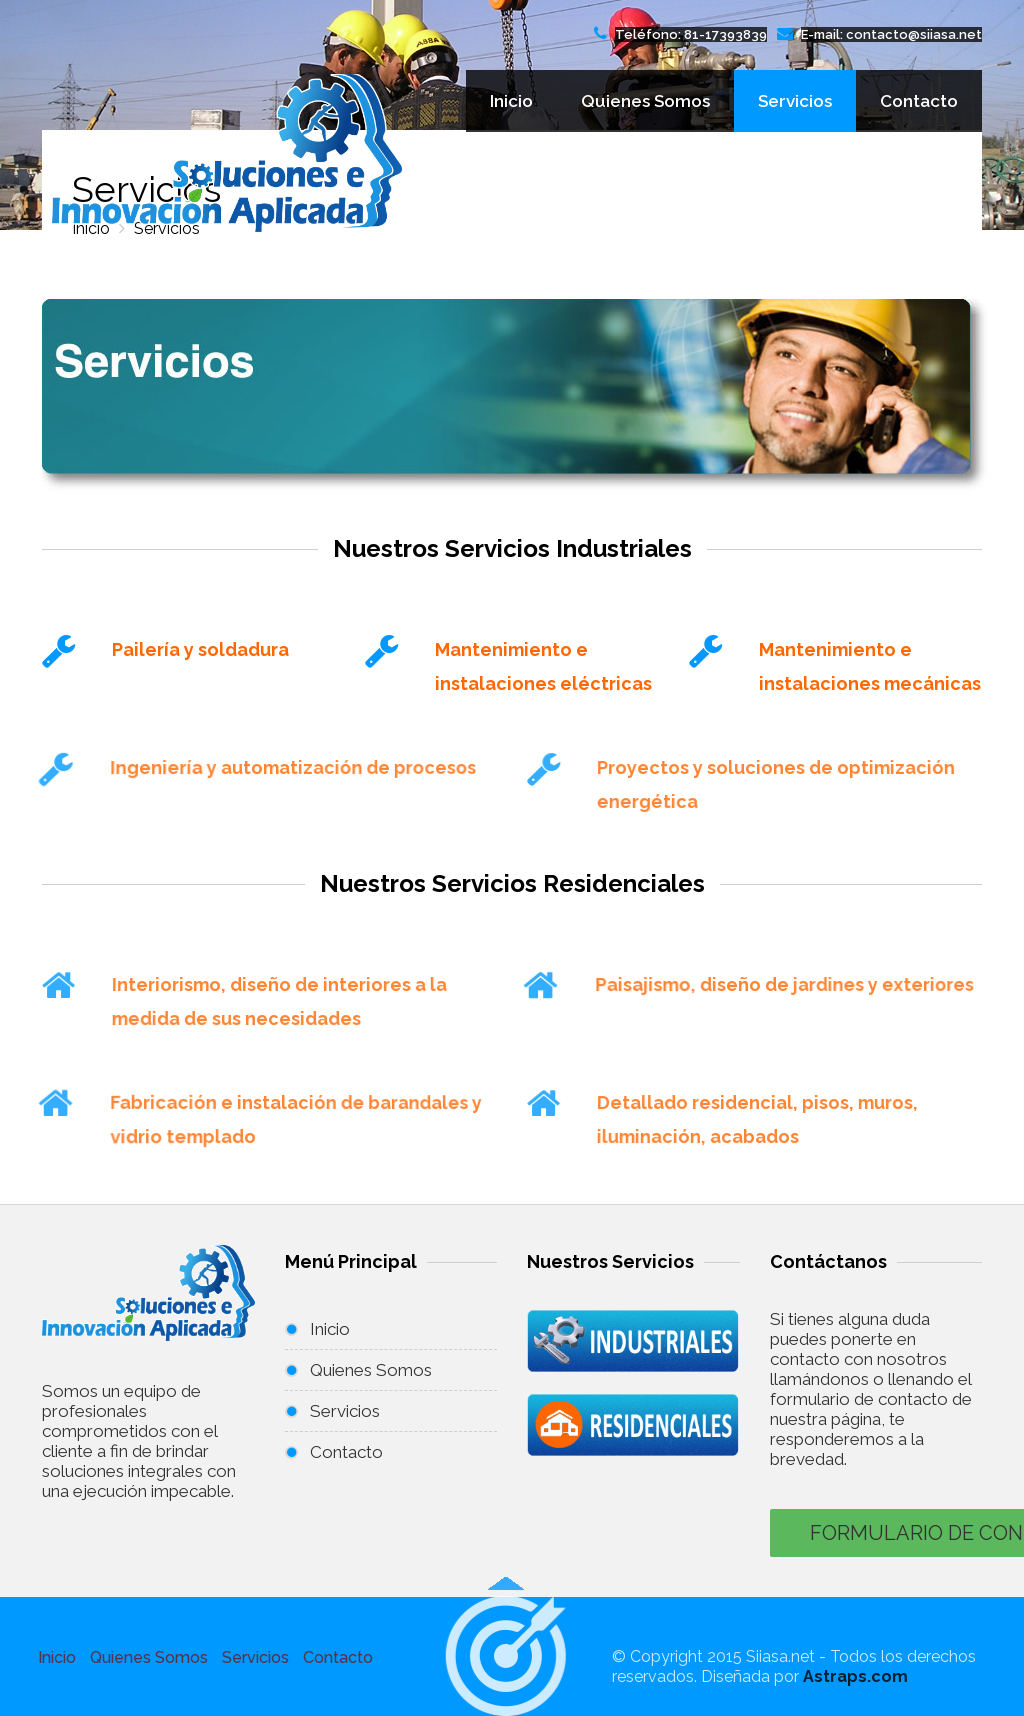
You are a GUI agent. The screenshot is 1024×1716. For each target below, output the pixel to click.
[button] (506, 1655)
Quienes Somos (645, 101)
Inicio (511, 101)
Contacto (919, 101)
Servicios (795, 101)
